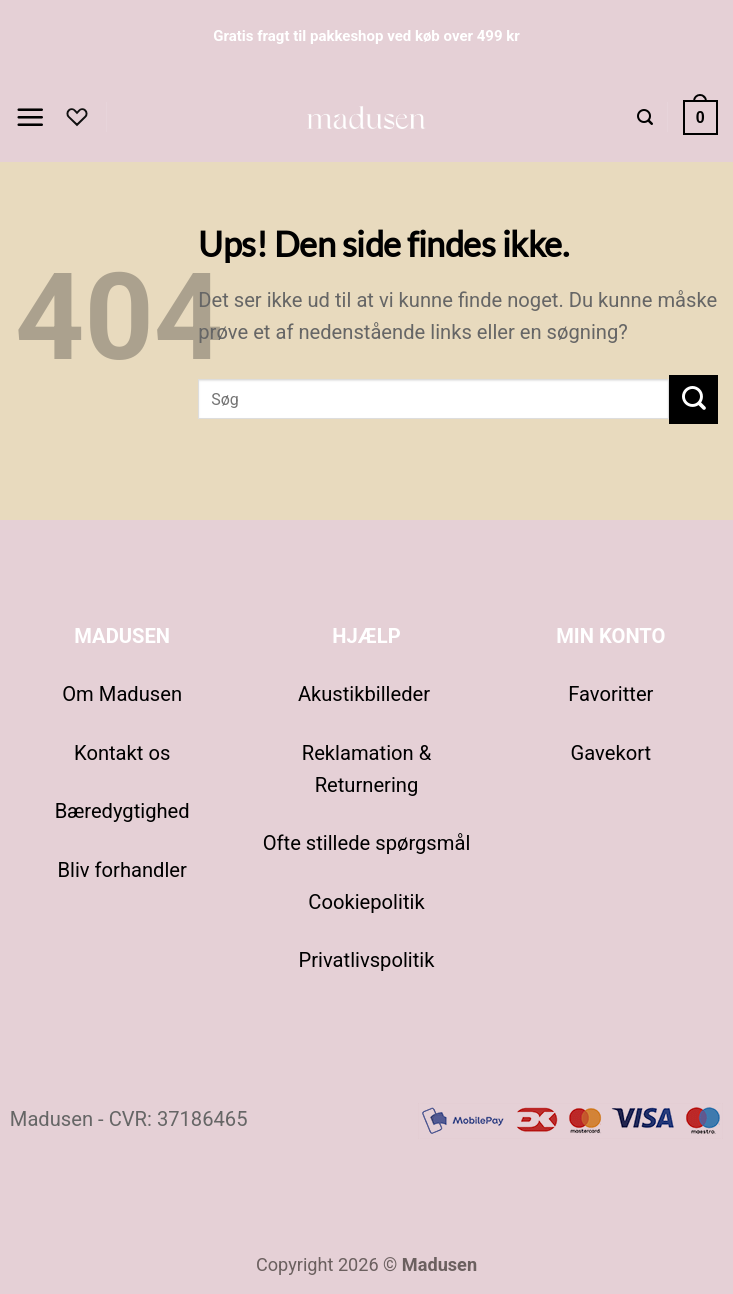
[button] (30, 117)
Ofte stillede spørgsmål (367, 843)
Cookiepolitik (366, 902)
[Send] (693, 399)
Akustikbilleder (366, 694)
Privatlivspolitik (367, 960)
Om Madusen (122, 694)
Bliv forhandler (121, 870)
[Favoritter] (77, 117)
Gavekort (611, 753)
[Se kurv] (700, 117)
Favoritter (610, 694)
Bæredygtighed (122, 811)
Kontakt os (122, 753)
